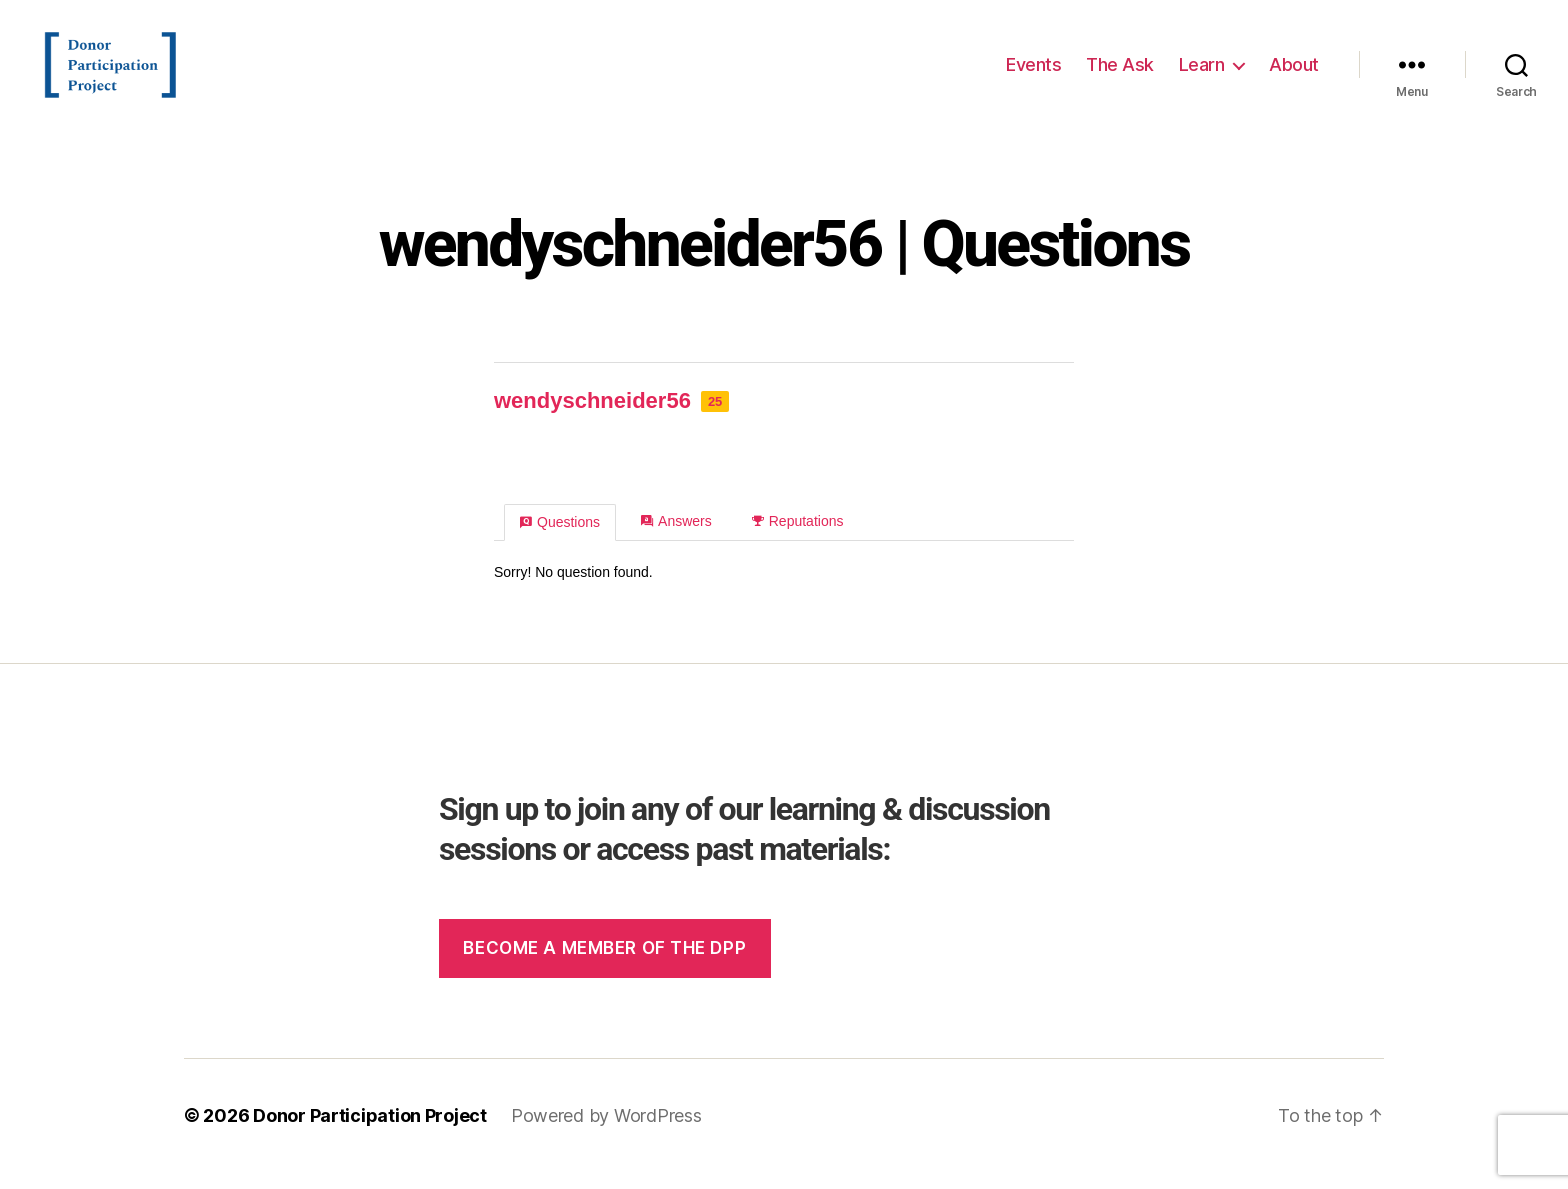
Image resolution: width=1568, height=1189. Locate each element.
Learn (1202, 72)
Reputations (798, 538)
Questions (560, 539)
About (1294, 72)
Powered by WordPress (606, 1132)
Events (1033, 72)
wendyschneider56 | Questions (784, 261)
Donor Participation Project (370, 1132)
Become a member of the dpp (604, 965)
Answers (676, 538)
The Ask (1120, 72)
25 (715, 418)
